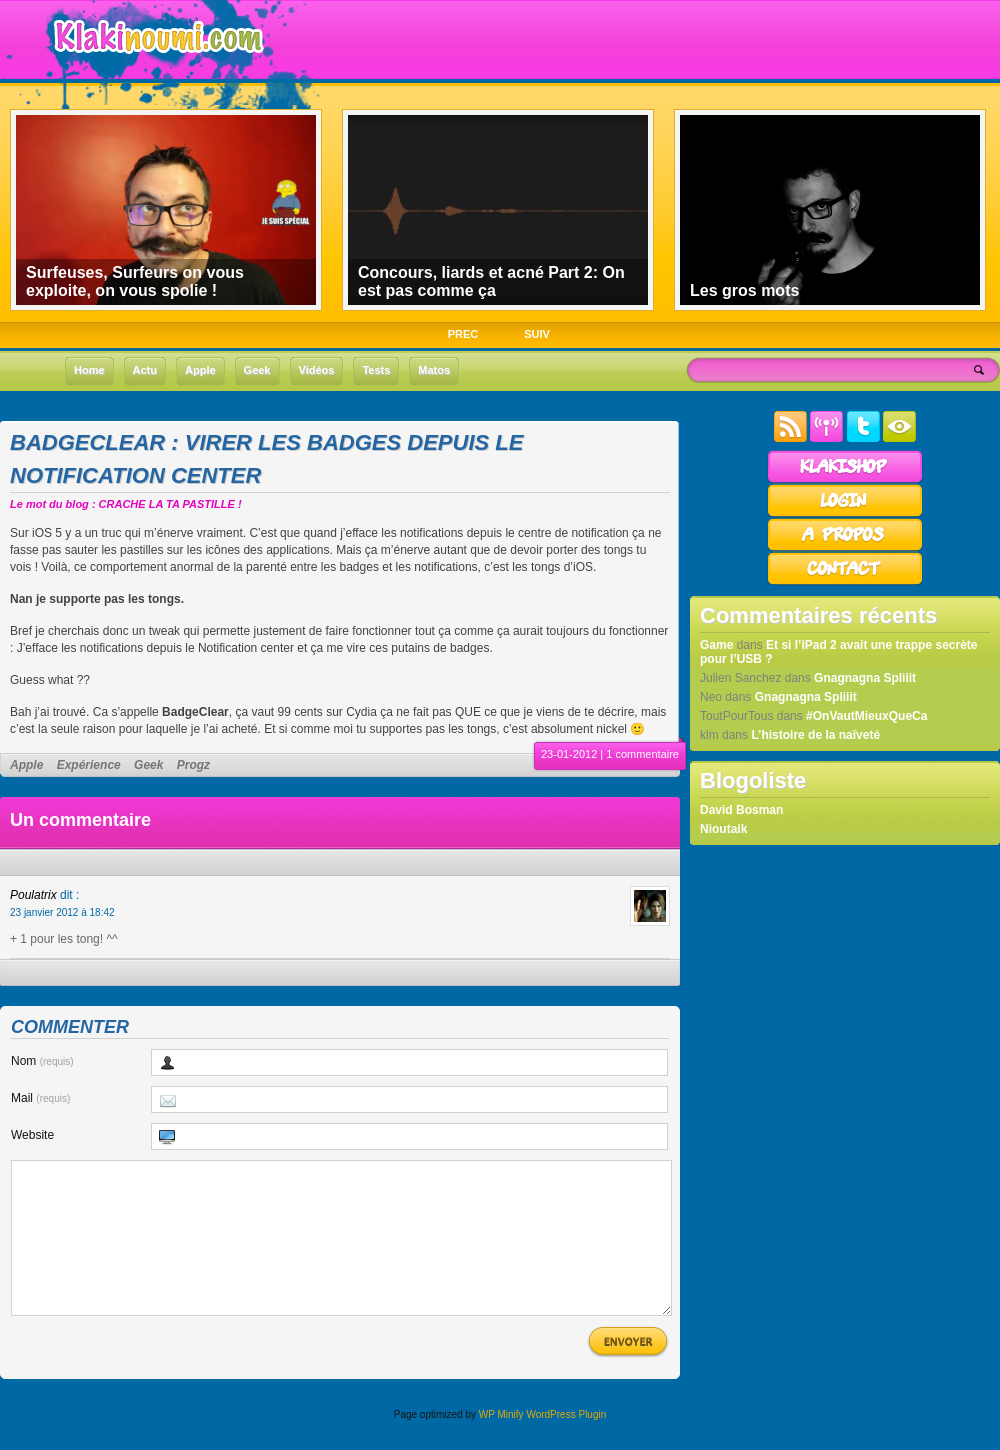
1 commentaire (642, 754)
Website (32, 1135)
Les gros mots (744, 290)
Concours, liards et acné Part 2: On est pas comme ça (491, 281)
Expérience (89, 765)
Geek (148, 765)
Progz (193, 765)
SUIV (537, 334)
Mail (40, 1098)
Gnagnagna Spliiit (865, 678)
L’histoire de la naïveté (815, 735)
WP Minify (501, 1444)
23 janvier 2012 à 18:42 (62, 912)
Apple (26, 765)
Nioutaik (723, 829)
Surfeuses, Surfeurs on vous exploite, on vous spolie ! (135, 281)
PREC (463, 334)
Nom (42, 1061)
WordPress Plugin (566, 1444)
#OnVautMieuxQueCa (866, 716)
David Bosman (741, 810)
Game (716, 645)
